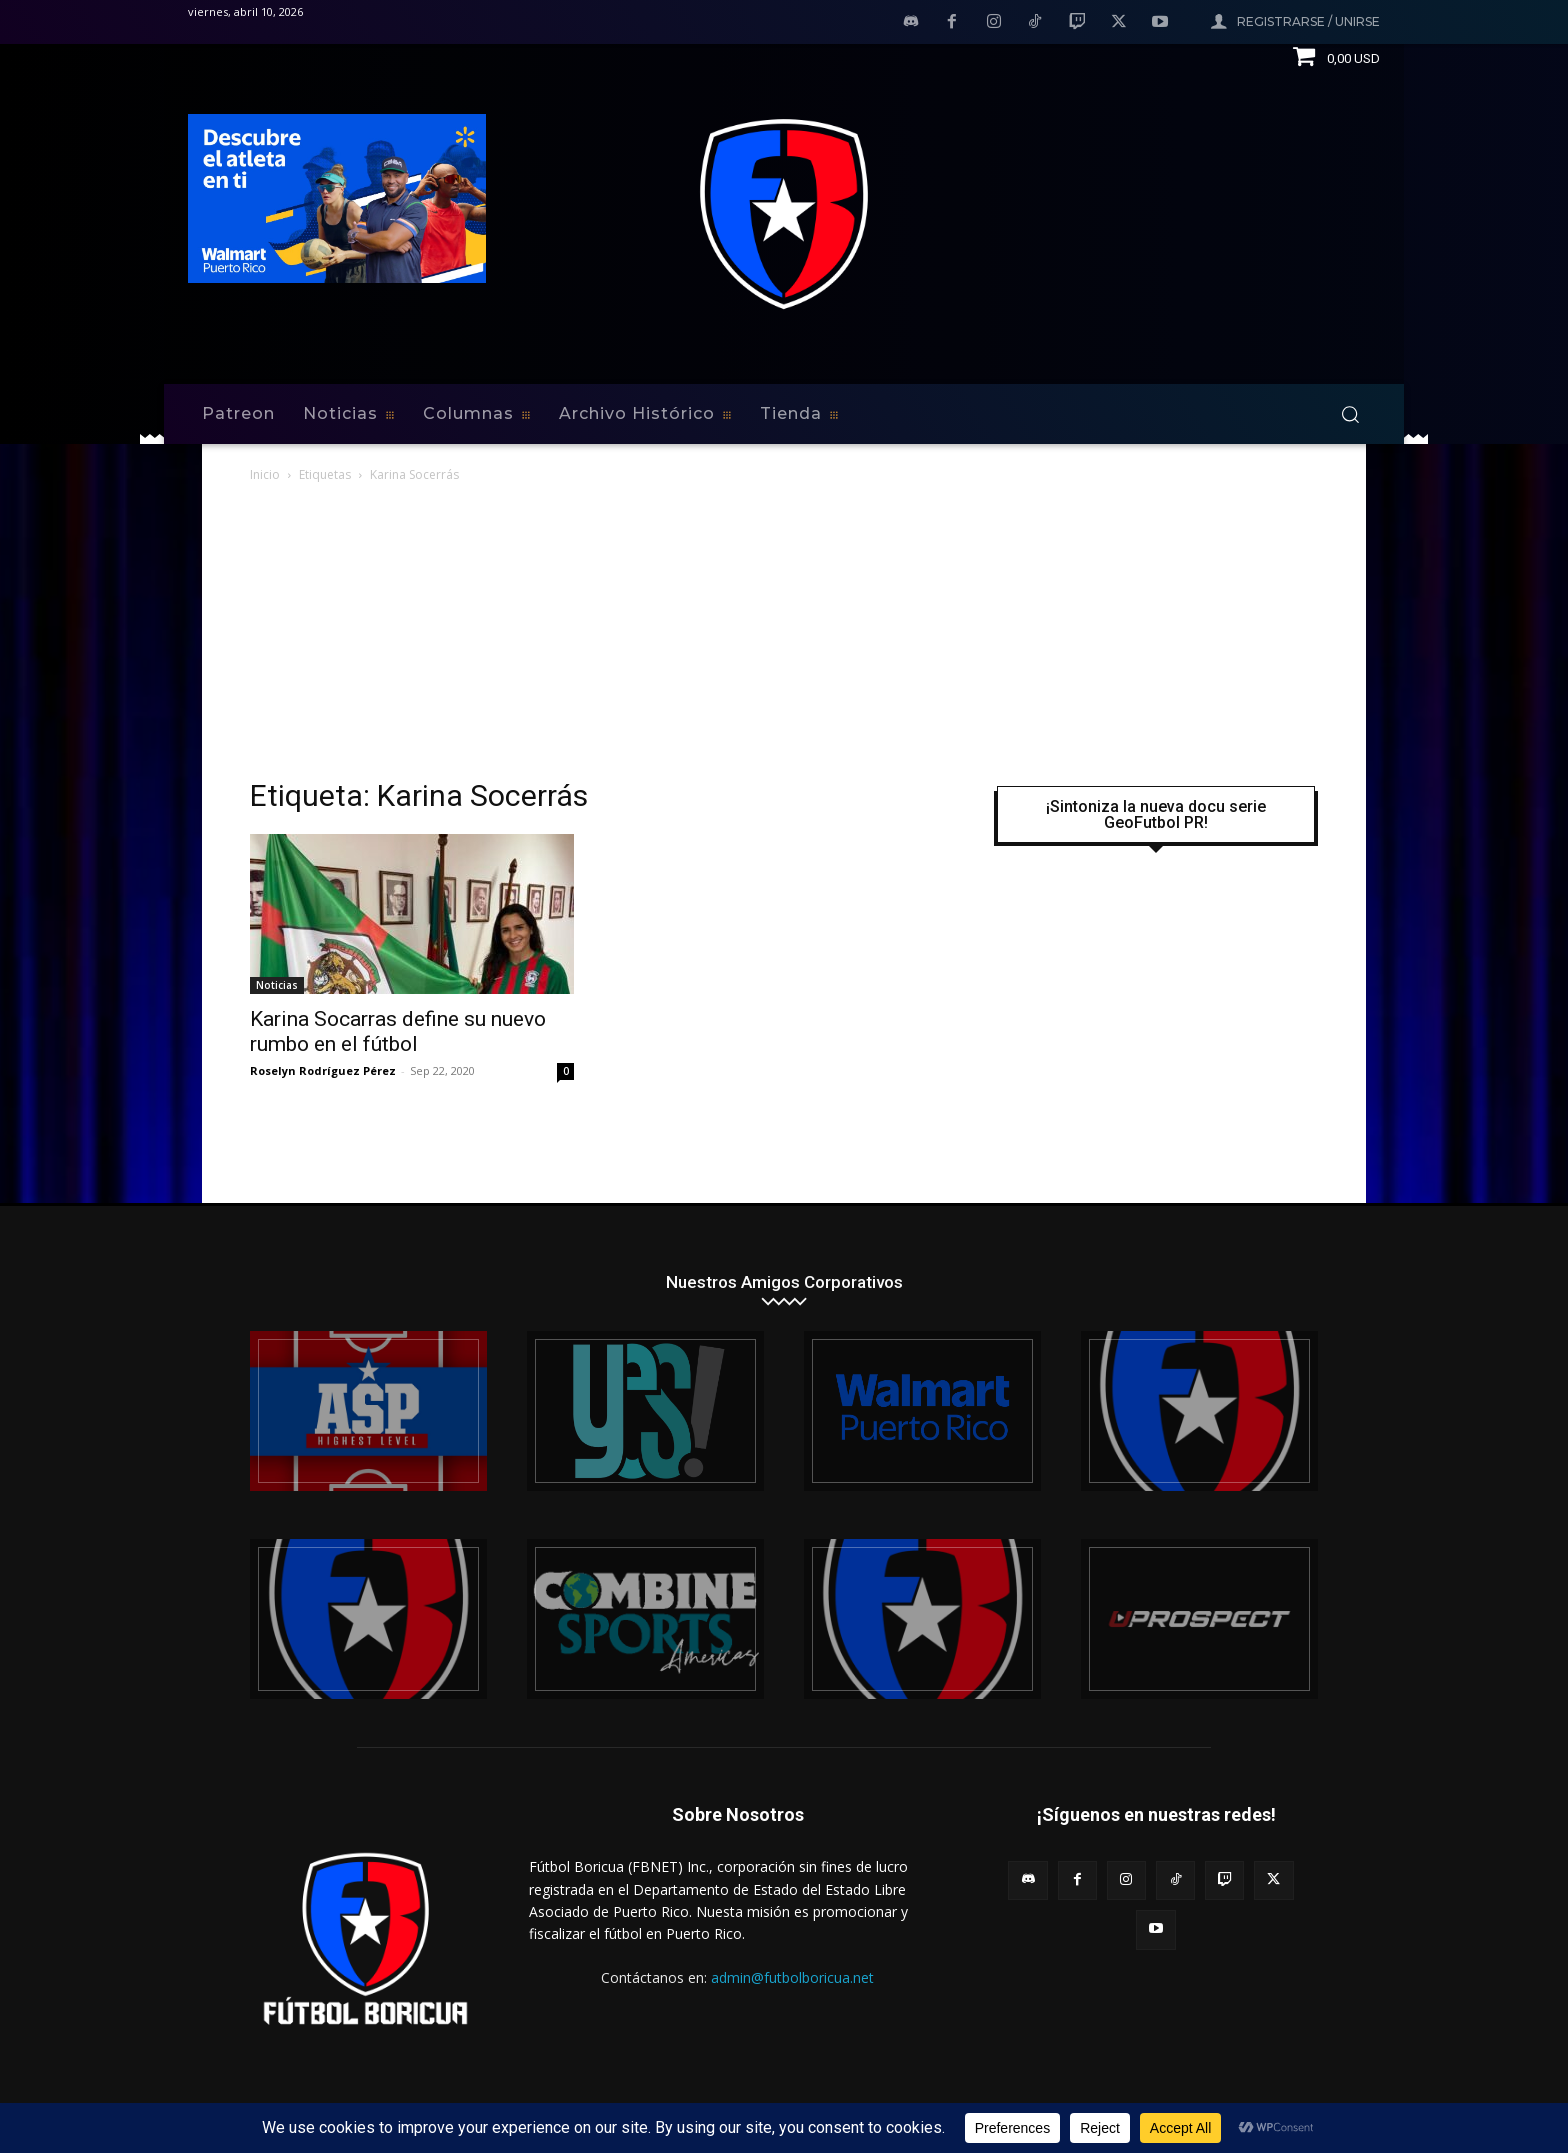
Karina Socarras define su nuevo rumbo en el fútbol (398, 1031)
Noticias (277, 985)
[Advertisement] (784, 636)
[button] (1350, 414)
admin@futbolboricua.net (792, 1977)
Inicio (265, 474)
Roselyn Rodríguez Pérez (323, 1070)
